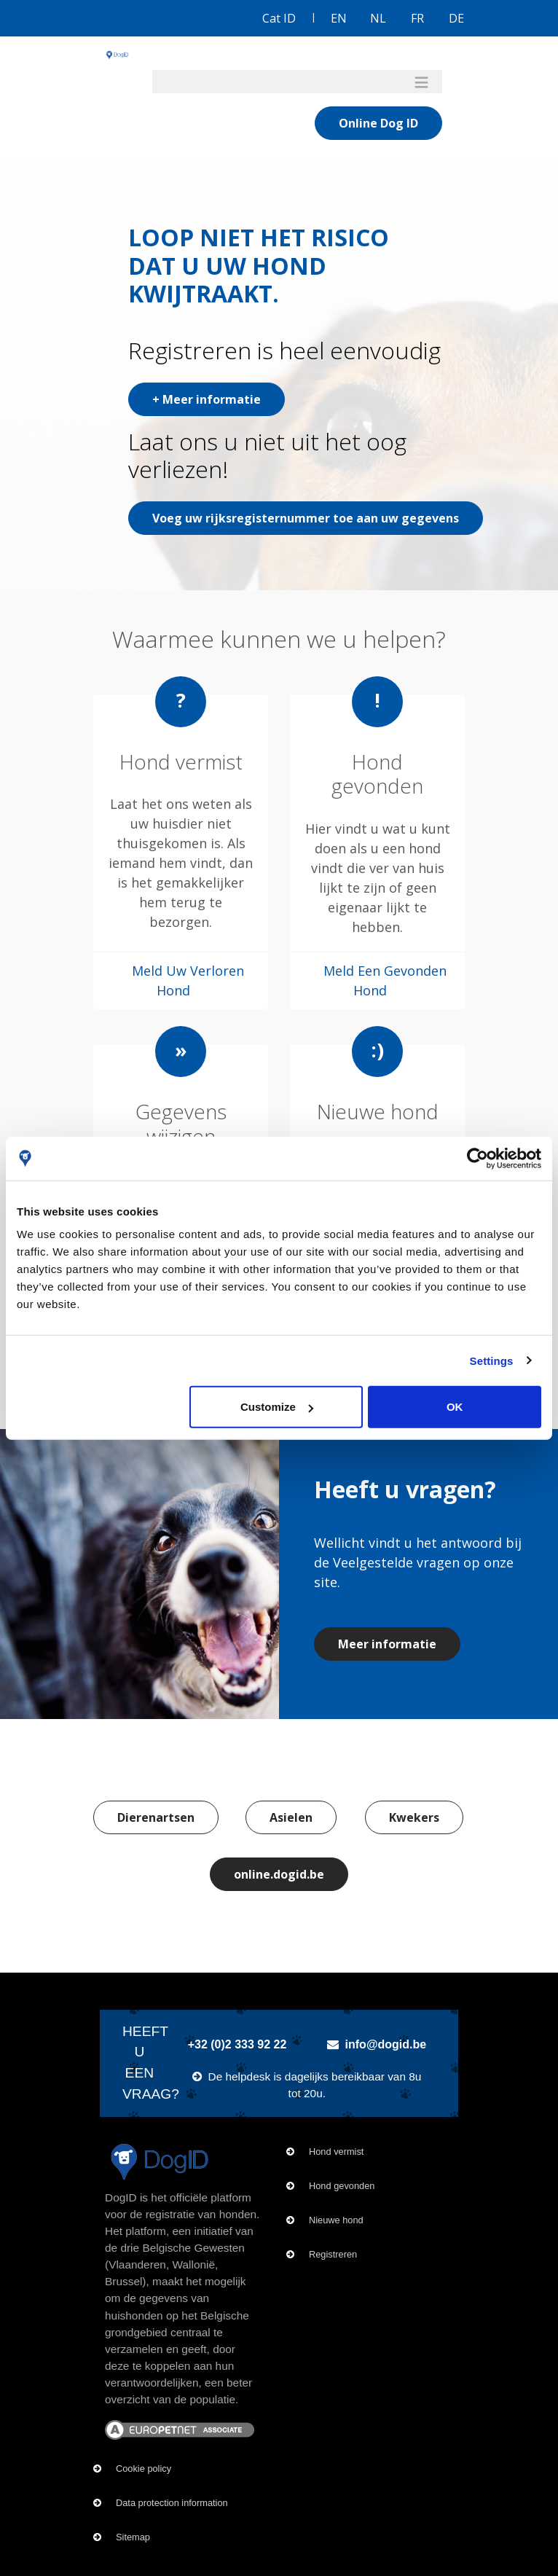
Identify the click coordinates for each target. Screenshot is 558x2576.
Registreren (333, 2254)
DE (456, 18)
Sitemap (133, 2537)
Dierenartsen (155, 1817)
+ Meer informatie (206, 399)
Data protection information (172, 2502)
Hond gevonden (341, 2185)
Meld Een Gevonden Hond (385, 980)
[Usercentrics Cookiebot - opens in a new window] (477, 1158)
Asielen (291, 1817)
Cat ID (279, 18)
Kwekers (414, 1817)
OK (455, 1407)
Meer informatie (387, 1644)
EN (339, 18)
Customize (276, 1407)
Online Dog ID (378, 123)
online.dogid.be (279, 1874)
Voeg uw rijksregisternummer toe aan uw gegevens (305, 518)
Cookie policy (143, 2468)
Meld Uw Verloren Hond (188, 980)
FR (417, 18)
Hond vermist (336, 2151)
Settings (492, 1360)
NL (378, 18)
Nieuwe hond (336, 2220)
